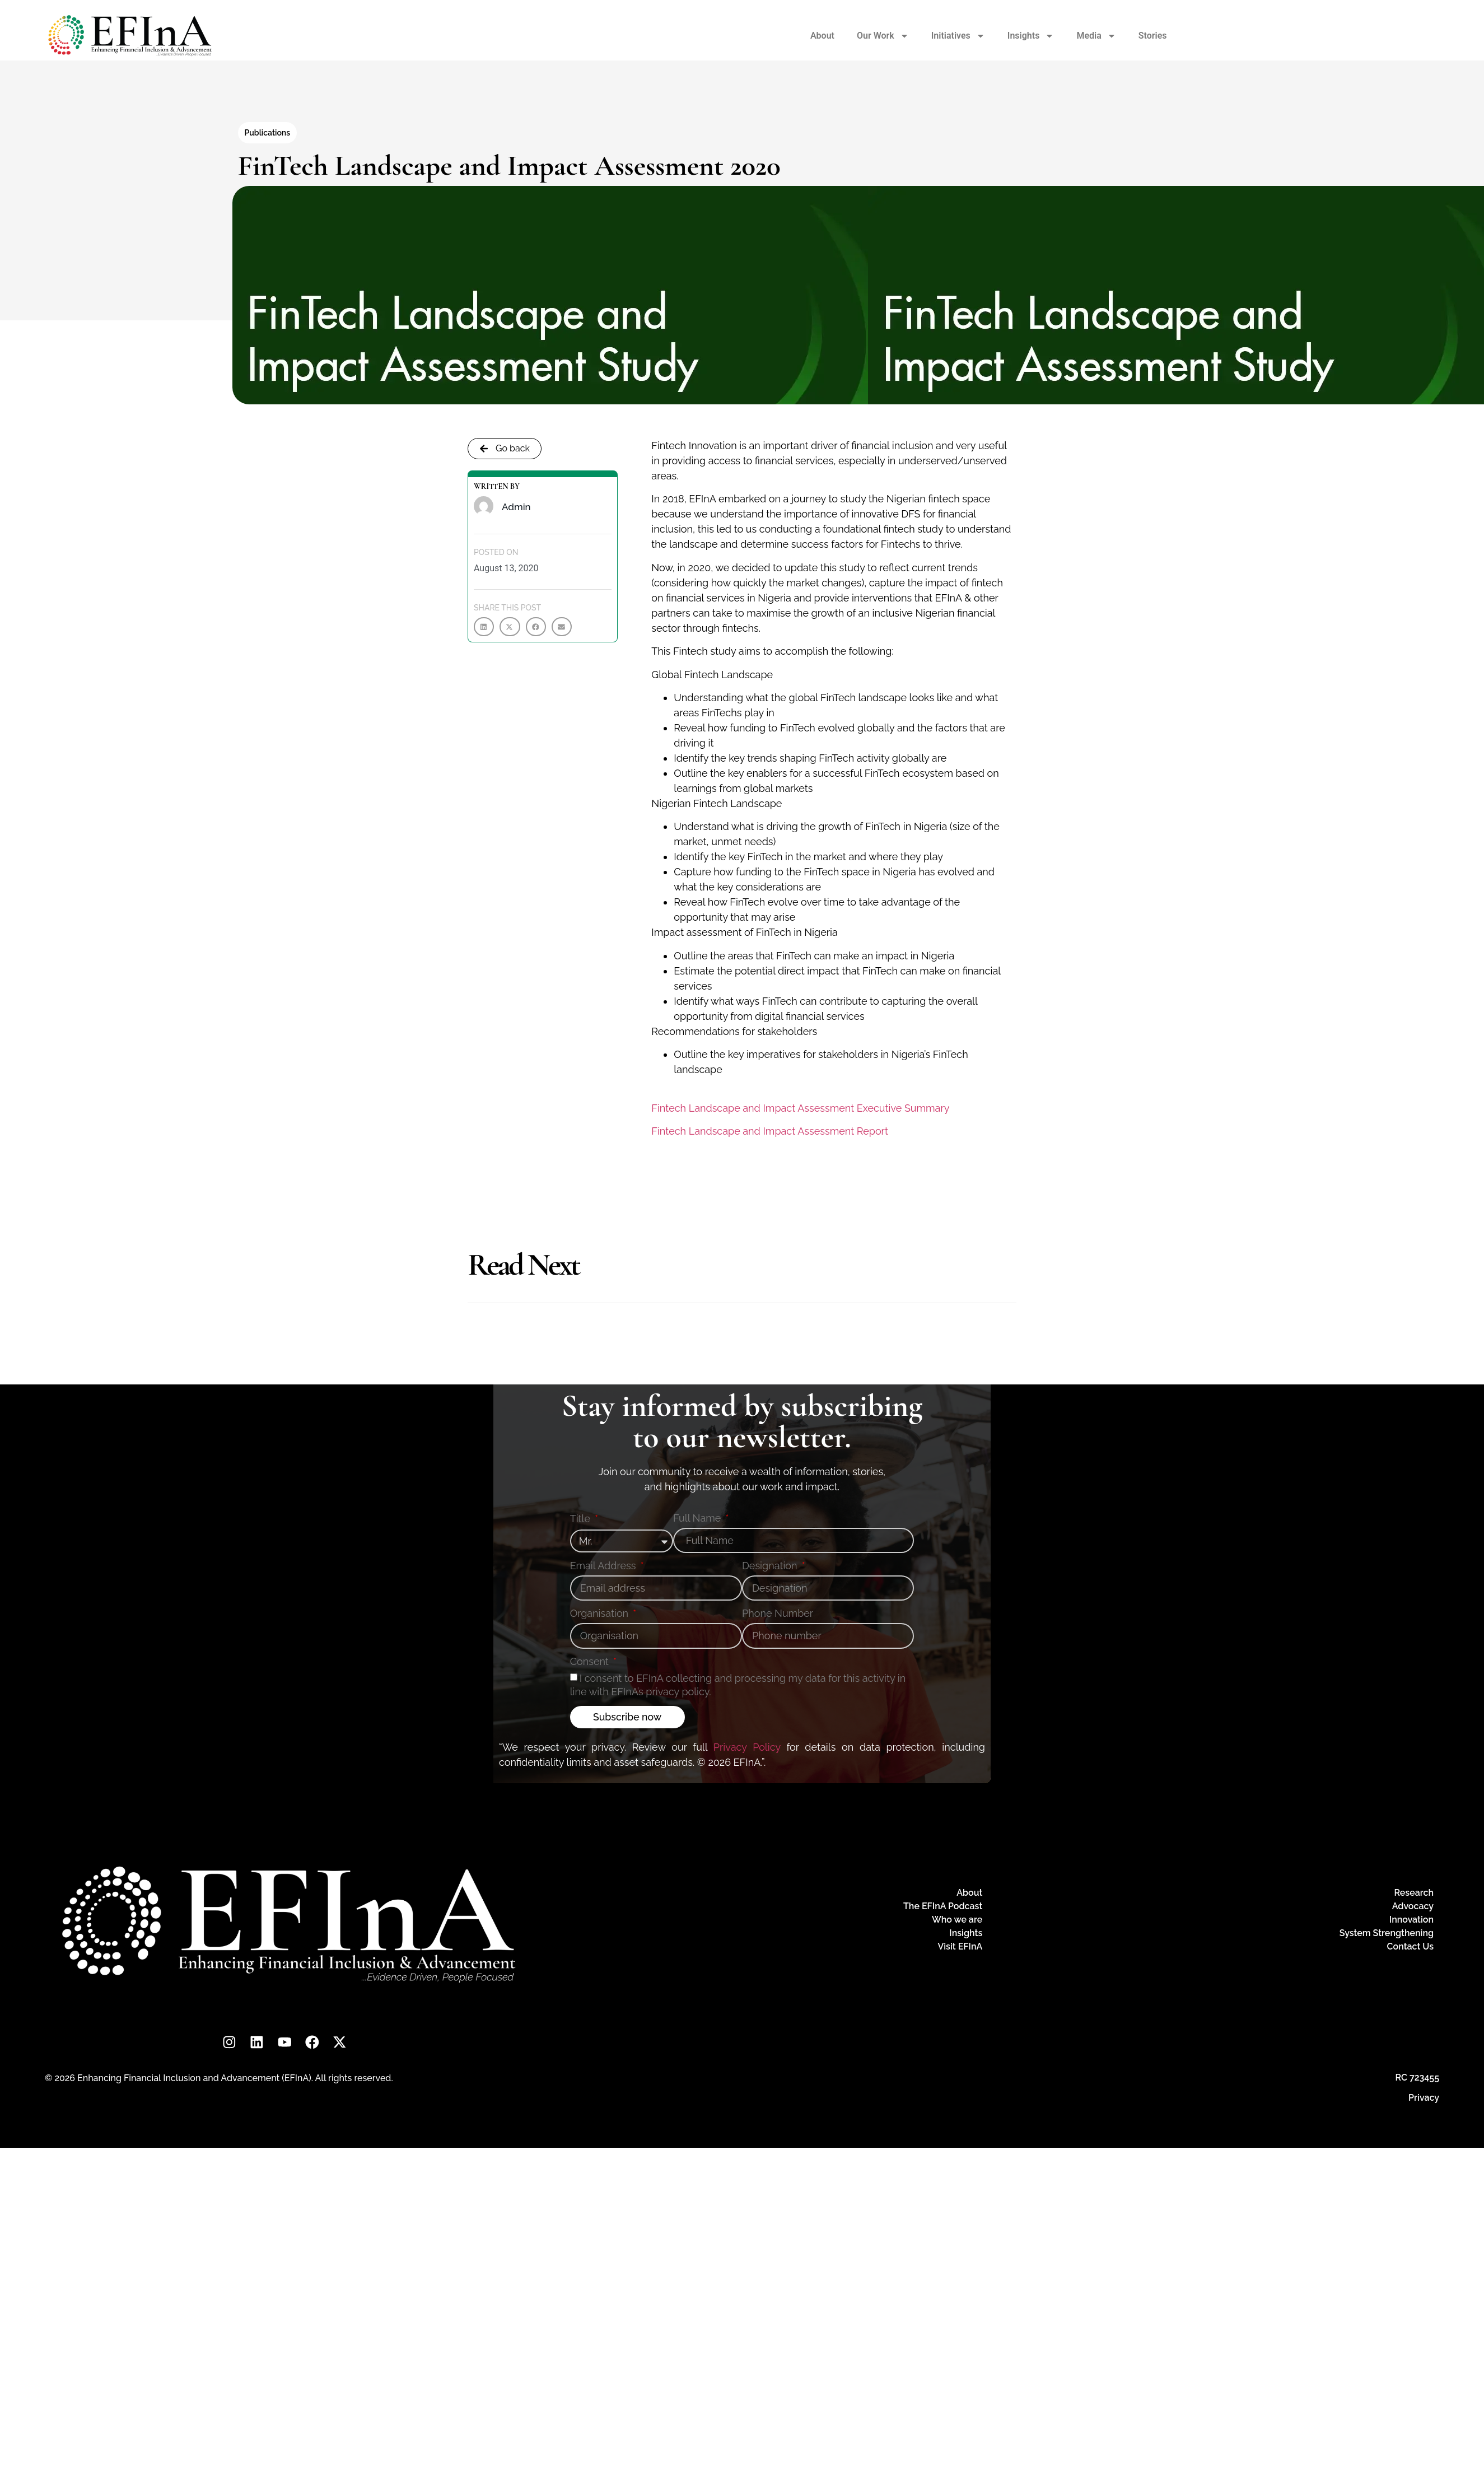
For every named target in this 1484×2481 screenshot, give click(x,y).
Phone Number (777, 1613)
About (822, 35)
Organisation (600, 1613)
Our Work (883, 36)
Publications (268, 132)
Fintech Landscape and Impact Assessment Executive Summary (800, 1108)
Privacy (1423, 2098)
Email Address (604, 1566)
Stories (1152, 35)
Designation (771, 1566)
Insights (1030, 36)
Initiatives (958, 36)
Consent (591, 1662)
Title (581, 1519)
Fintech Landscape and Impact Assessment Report (769, 1131)
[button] (484, 626)
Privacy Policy (747, 1747)
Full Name (698, 1518)
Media (1096, 36)
